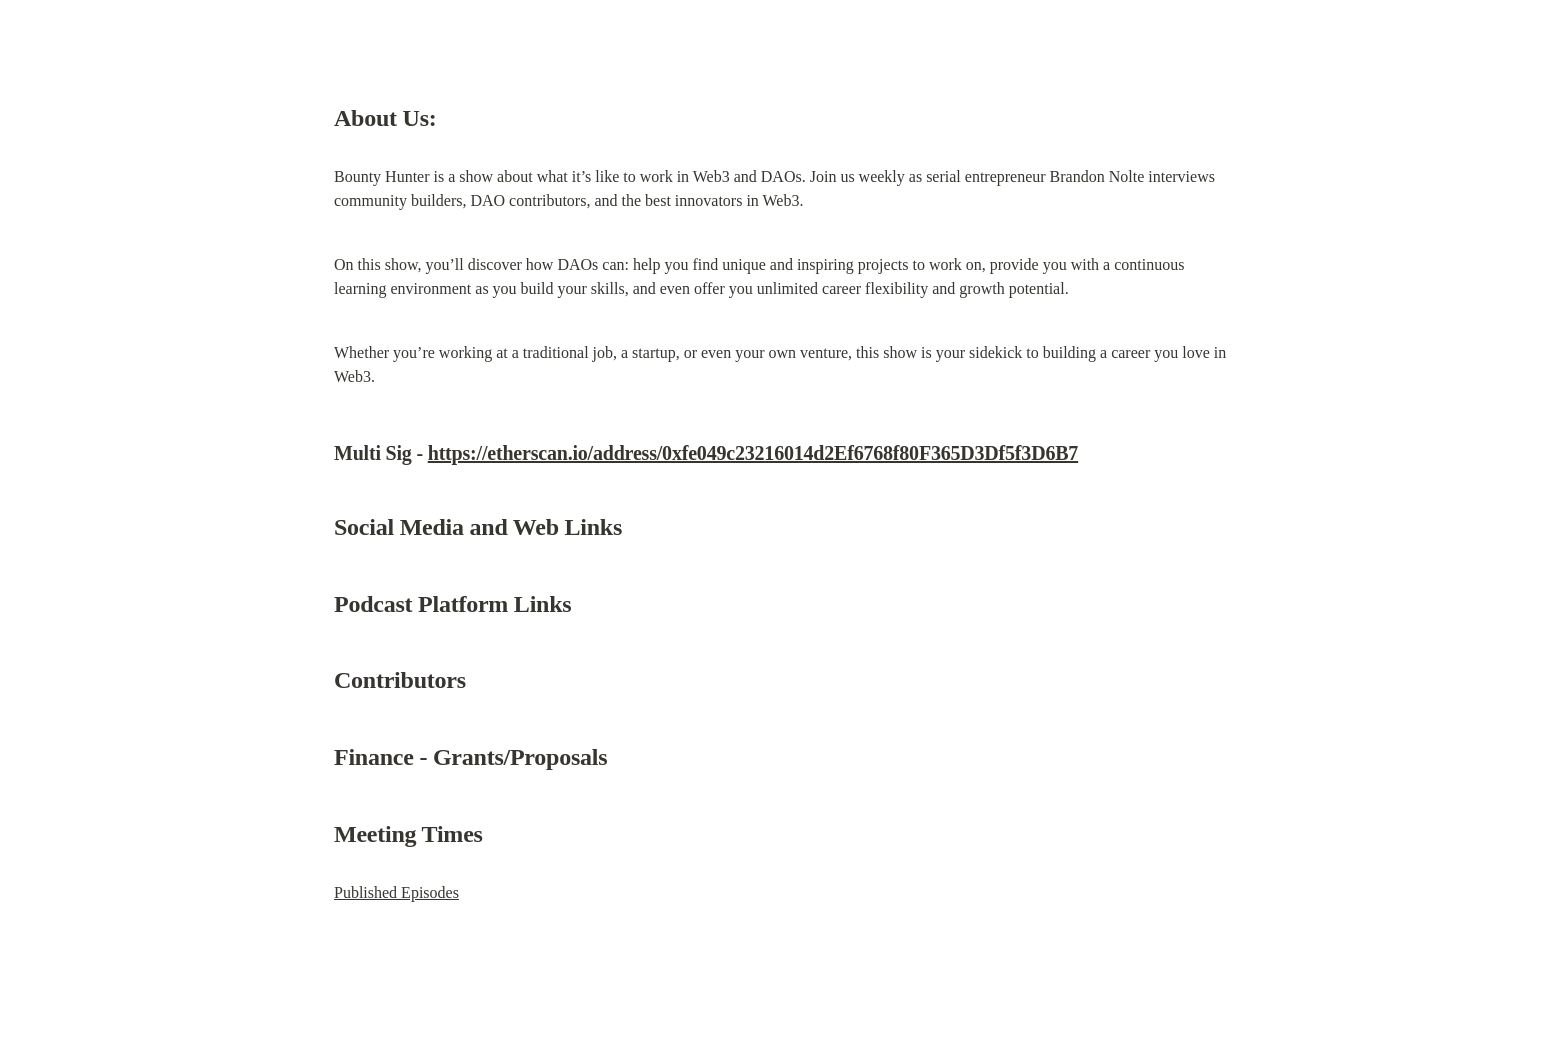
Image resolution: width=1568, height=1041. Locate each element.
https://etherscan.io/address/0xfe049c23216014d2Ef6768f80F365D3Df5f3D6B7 (753, 453)
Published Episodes (396, 892)
